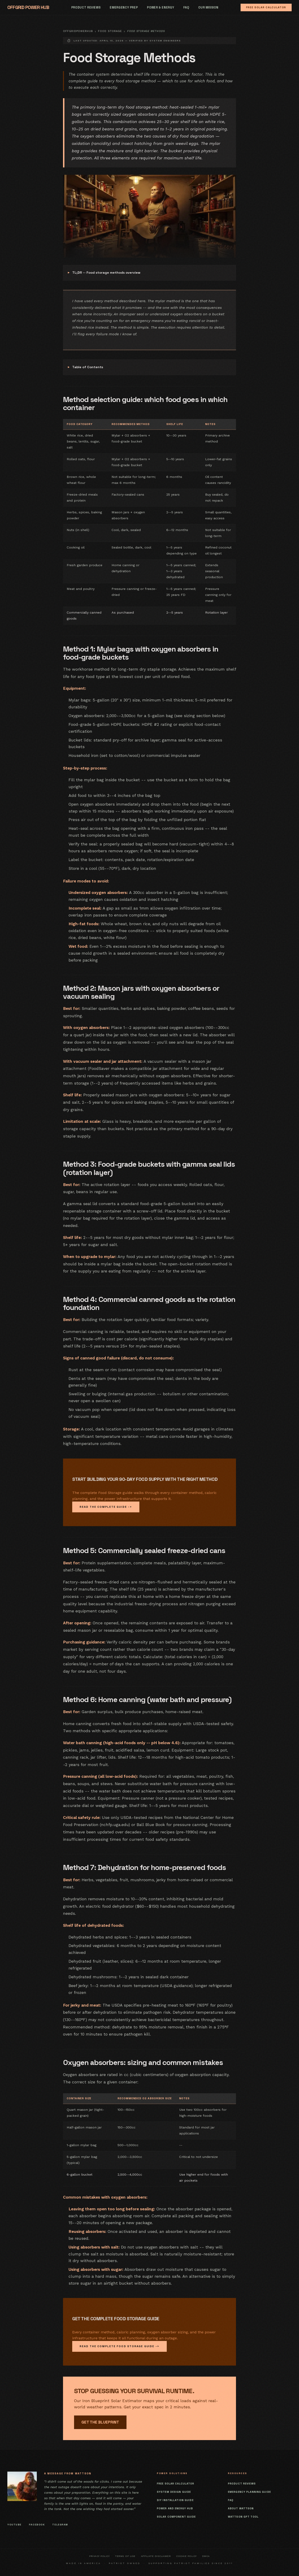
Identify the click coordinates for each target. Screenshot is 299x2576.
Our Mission (208, 7)
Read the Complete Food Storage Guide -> (119, 2346)
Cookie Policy (186, 2556)
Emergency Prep (124, 7)
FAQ (186, 7)
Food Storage (110, 31)
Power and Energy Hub (175, 2508)
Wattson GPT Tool (243, 2516)
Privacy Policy (99, 2556)
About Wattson (241, 2508)
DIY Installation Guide (175, 2500)
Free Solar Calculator (266, 7)
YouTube (14, 2524)
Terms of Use (125, 2556)
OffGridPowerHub (78, 31)
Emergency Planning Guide (249, 2491)
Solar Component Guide (176, 2516)
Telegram (60, 2524)
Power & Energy (160, 7)
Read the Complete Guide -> (106, 1507)
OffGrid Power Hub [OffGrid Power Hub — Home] (28, 7)
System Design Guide (174, 2491)
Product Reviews (86, 7)
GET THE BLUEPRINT (100, 2422)
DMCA (206, 2556)
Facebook (37, 2524)
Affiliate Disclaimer (156, 2556)
